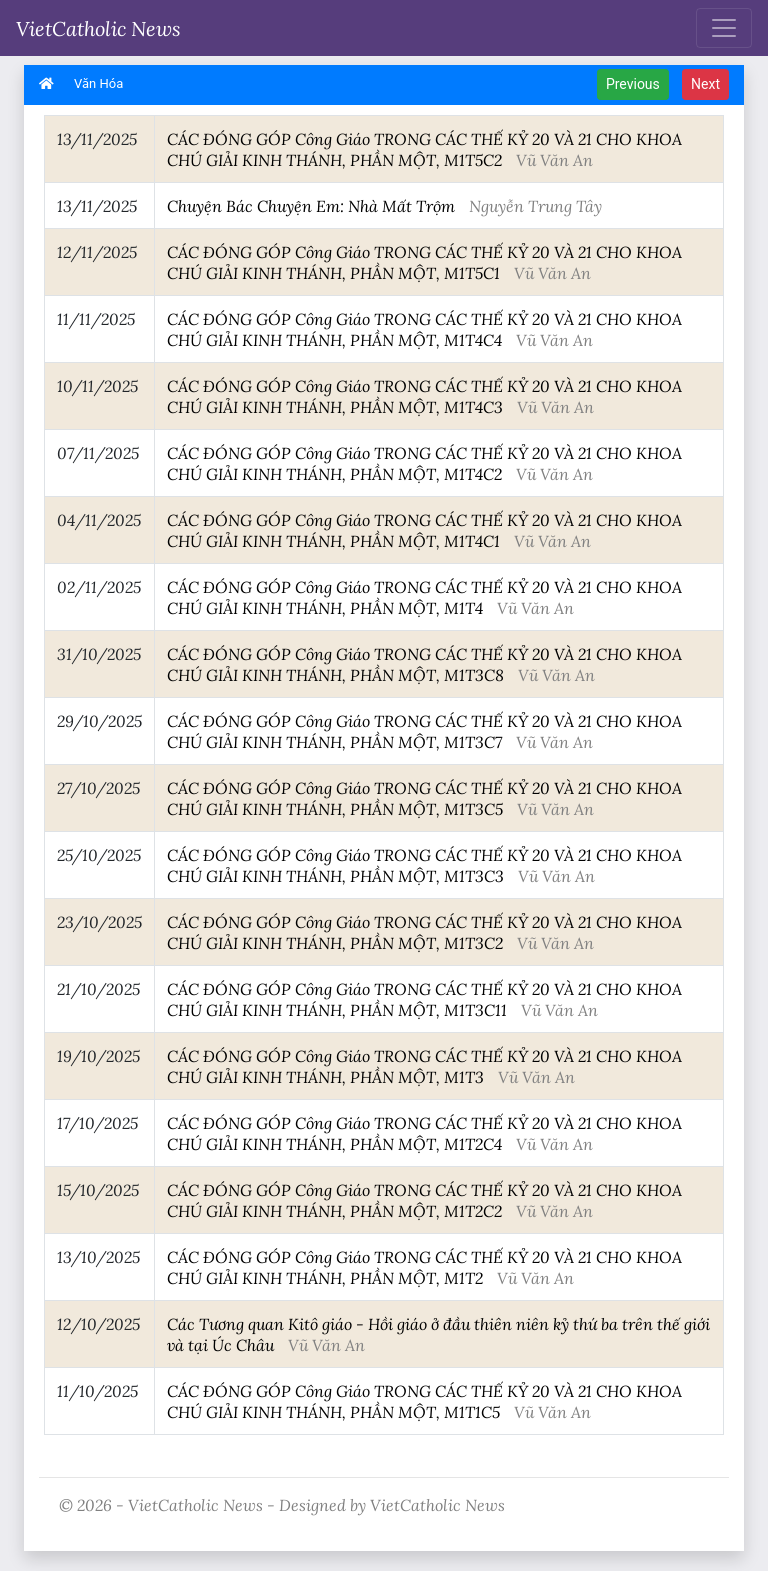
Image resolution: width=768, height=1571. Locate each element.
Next (705, 84)
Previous (633, 84)
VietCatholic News (98, 28)
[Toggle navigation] (724, 28)
